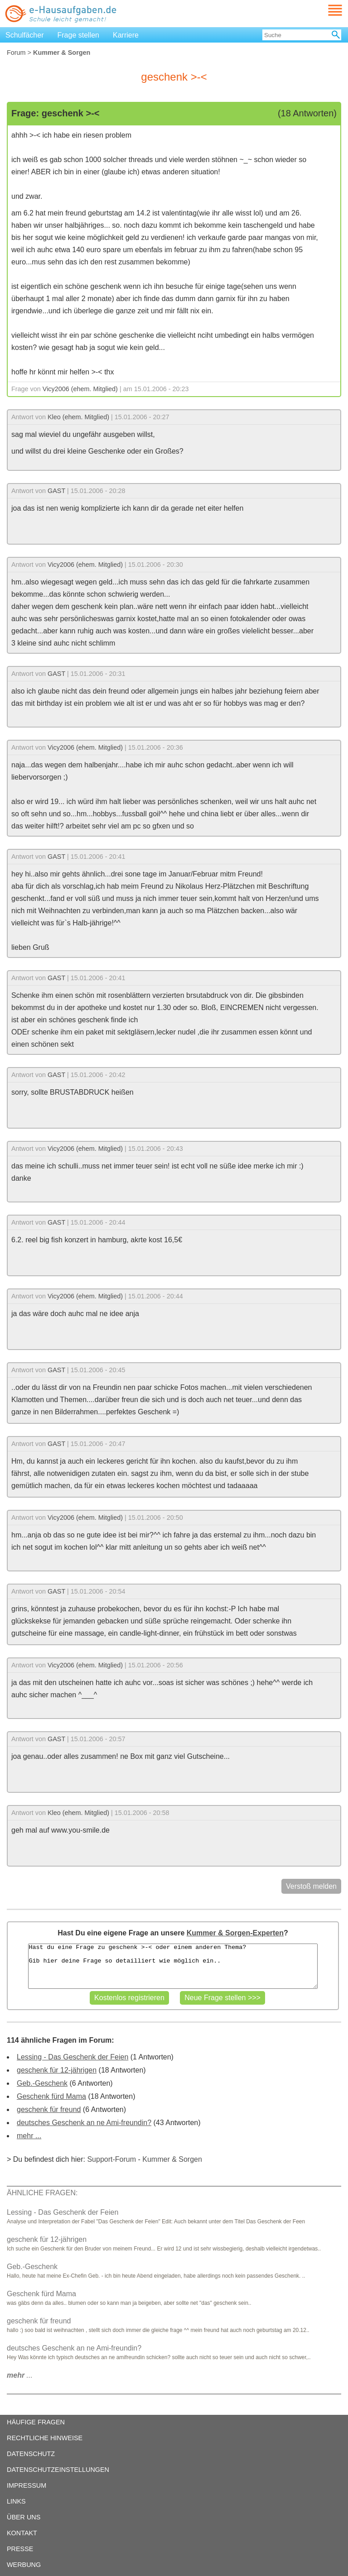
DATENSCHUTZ (31, 2453)
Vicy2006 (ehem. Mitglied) (80, 389)
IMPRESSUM (26, 2485)
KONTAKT (22, 2533)
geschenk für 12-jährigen (57, 2070)
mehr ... (29, 2136)
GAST (56, 490)
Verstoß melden (311, 1886)
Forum (16, 52)
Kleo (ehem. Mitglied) (78, 417)
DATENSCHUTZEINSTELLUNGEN (58, 2469)
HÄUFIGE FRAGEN (36, 2422)
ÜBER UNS (23, 2517)
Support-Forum (111, 2159)
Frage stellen (79, 35)
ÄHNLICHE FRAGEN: (42, 2193)
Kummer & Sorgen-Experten (235, 1933)
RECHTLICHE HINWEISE (44, 2438)
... (20, 2375)
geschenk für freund (49, 2109)
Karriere (126, 35)
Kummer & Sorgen (172, 2159)
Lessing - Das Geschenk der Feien (72, 2057)
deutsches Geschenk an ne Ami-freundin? (84, 2122)
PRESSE (20, 2548)
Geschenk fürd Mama (51, 2096)
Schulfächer (24, 35)
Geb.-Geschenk (42, 2083)
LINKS (16, 2501)
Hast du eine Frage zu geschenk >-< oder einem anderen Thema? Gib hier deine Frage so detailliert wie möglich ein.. (172, 1966)
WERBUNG (24, 2564)
